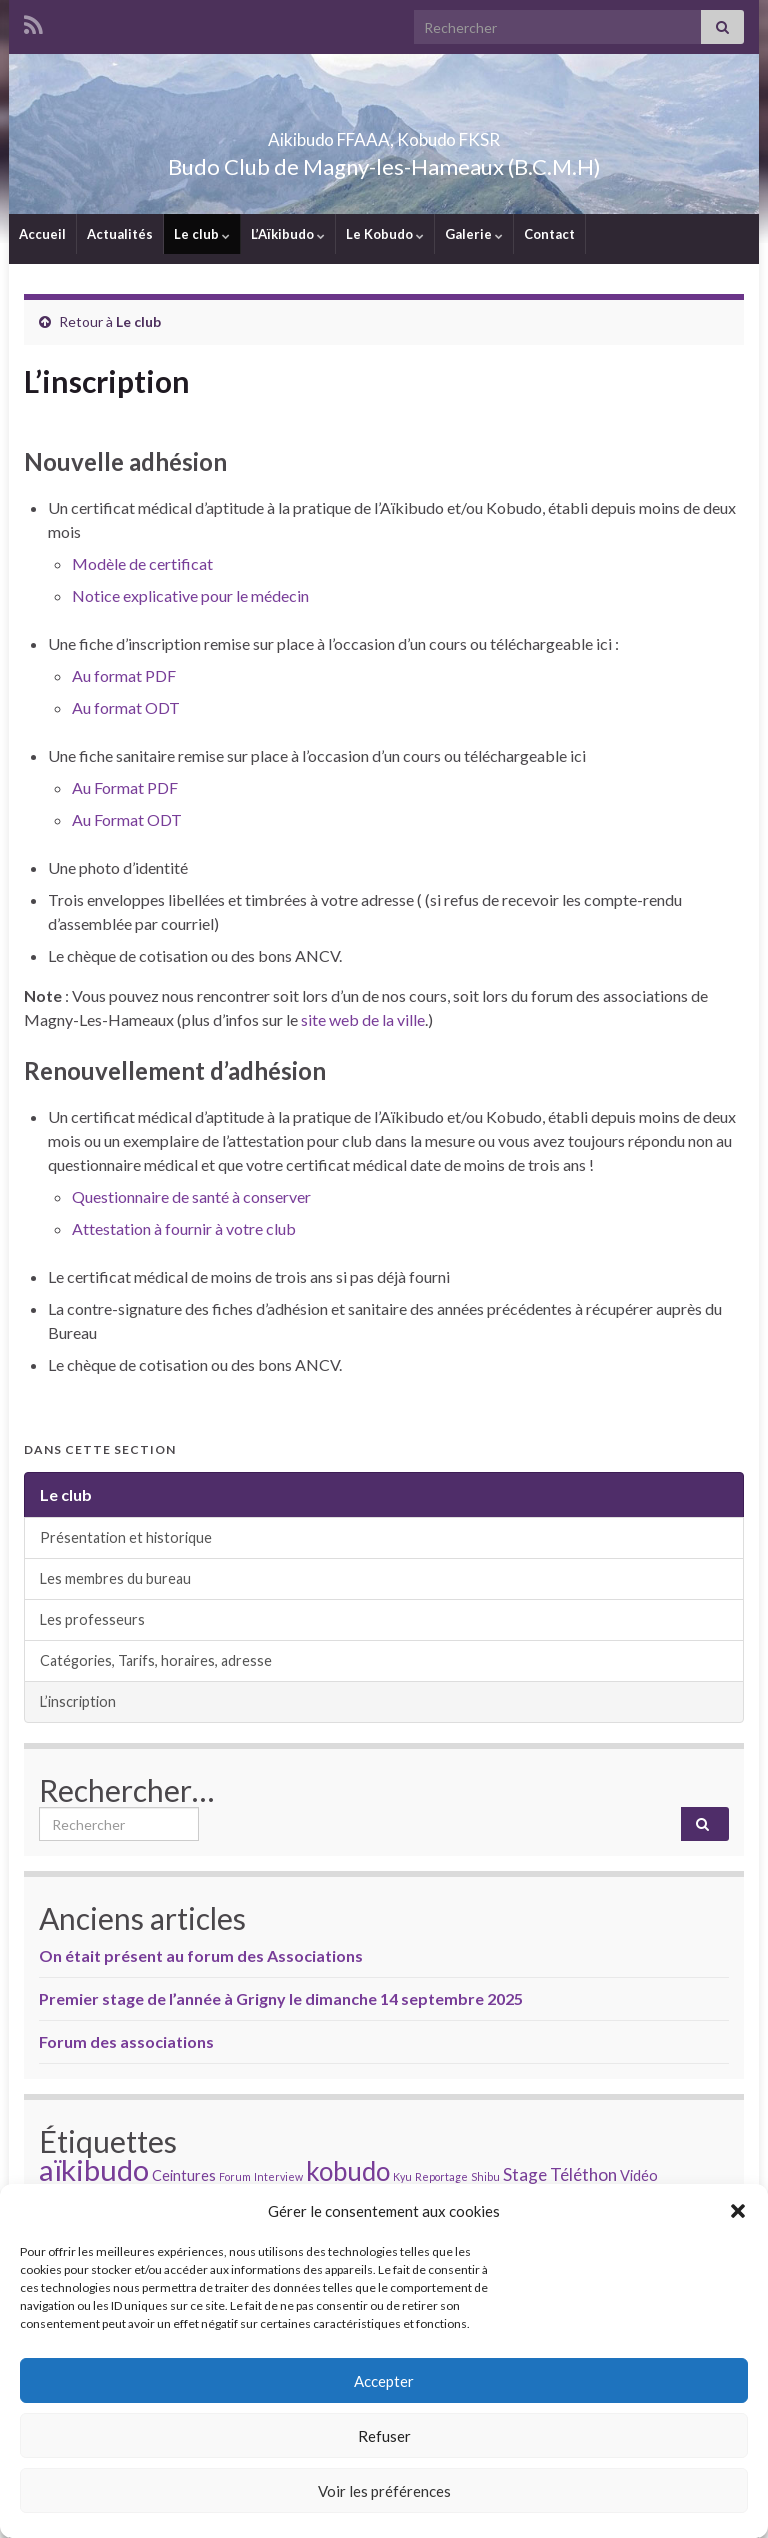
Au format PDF (124, 675)
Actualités (120, 234)
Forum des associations (126, 2041)
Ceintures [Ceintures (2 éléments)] (184, 2175)
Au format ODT (126, 707)
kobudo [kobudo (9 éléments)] (348, 2171)
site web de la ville (363, 1019)
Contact (549, 234)
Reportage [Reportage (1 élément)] (441, 2176)
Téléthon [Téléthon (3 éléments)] (583, 2174)
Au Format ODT (127, 819)
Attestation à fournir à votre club (184, 1228)
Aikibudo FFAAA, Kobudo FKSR (384, 133)
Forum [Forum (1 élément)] (235, 2176)
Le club (202, 234)
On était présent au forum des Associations (201, 1955)
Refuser (384, 2436)
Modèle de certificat (142, 563)
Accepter (384, 2381)
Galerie (474, 234)
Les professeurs (92, 1619)
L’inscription (78, 1701)
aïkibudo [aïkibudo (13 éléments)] (94, 2169)
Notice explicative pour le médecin (190, 595)
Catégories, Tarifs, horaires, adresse (156, 1660)
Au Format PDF (125, 787)
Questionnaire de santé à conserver (191, 1196)
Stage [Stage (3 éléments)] (525, 2174)
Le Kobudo (385, 234)
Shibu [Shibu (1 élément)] (485, 2176)
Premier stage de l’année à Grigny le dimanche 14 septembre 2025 (281, 1998)
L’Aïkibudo (288, 234)
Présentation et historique (126, 1537)
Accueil (42, 234)
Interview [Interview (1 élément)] (278, 2176)
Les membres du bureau (115, 1578)
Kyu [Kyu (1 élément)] (402, 2176)
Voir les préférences (384, 2491)
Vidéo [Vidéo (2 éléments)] (639, 2175)
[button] (738, 2211)
